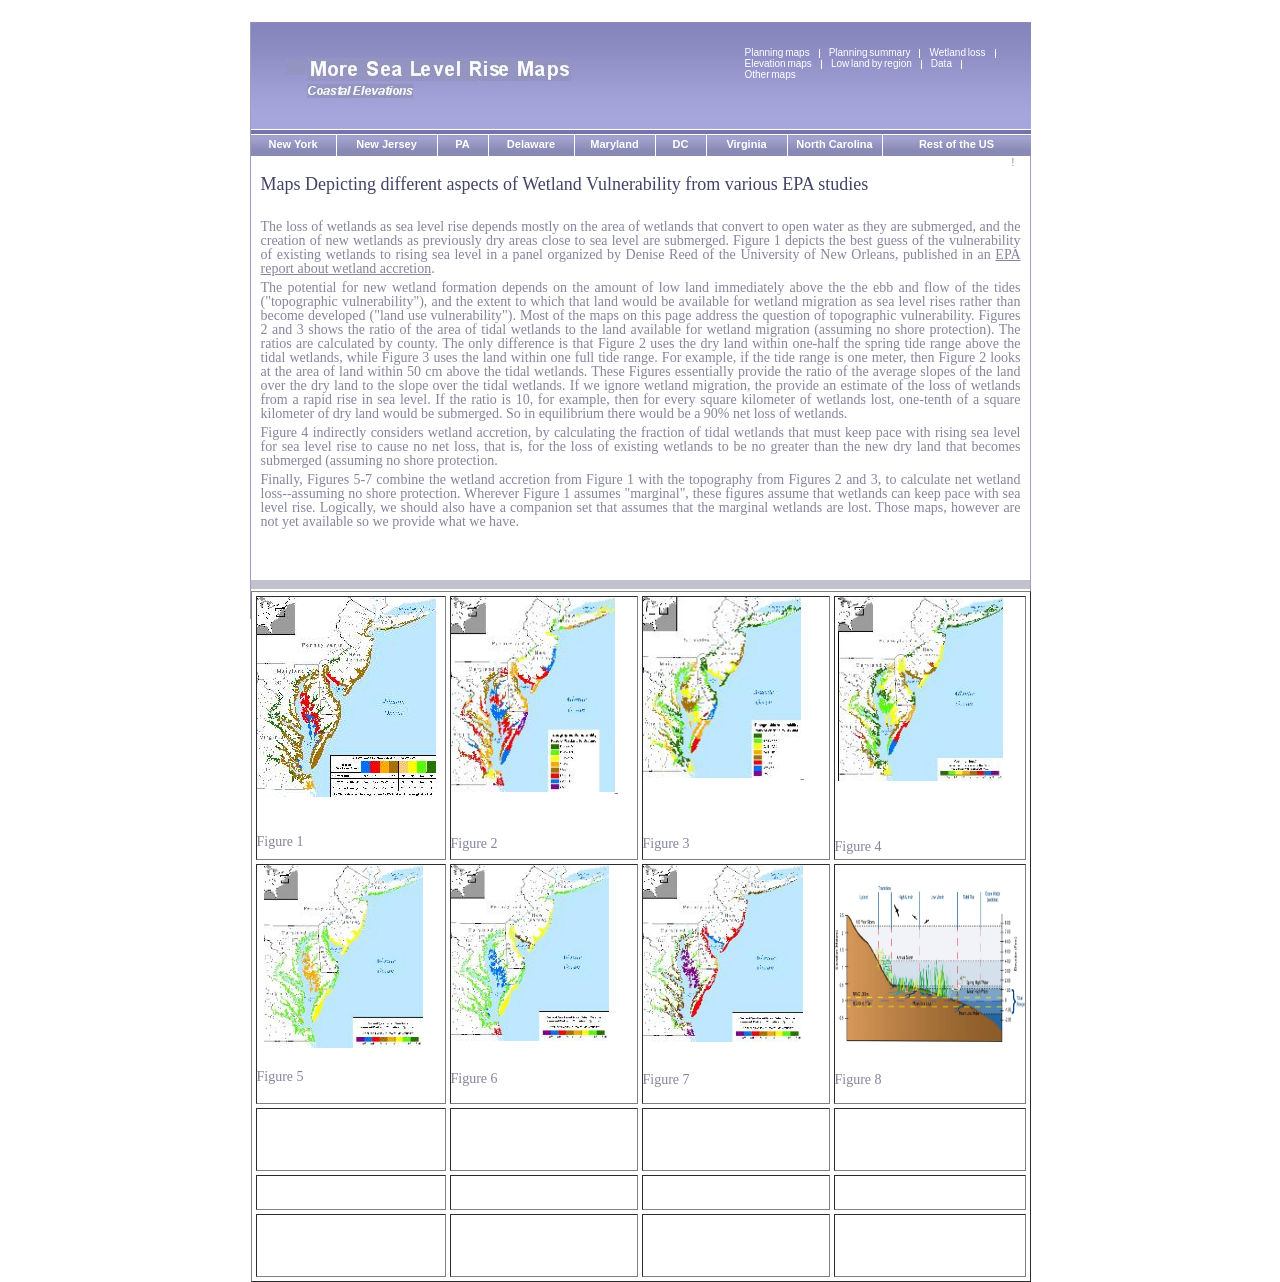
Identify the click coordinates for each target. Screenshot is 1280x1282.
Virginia (746, 144)
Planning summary (870, 52)
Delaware (531, 144)
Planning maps (777, 52)
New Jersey (386, 144)
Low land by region (871, 63)
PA (462, 144)
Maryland (614, 144)
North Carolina (834, 144)
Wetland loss (957, 52)
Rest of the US (956, 144)
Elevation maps (778, 63)
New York (292, 144)
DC (681, 144)
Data (941, 63)
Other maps (770, 74)
